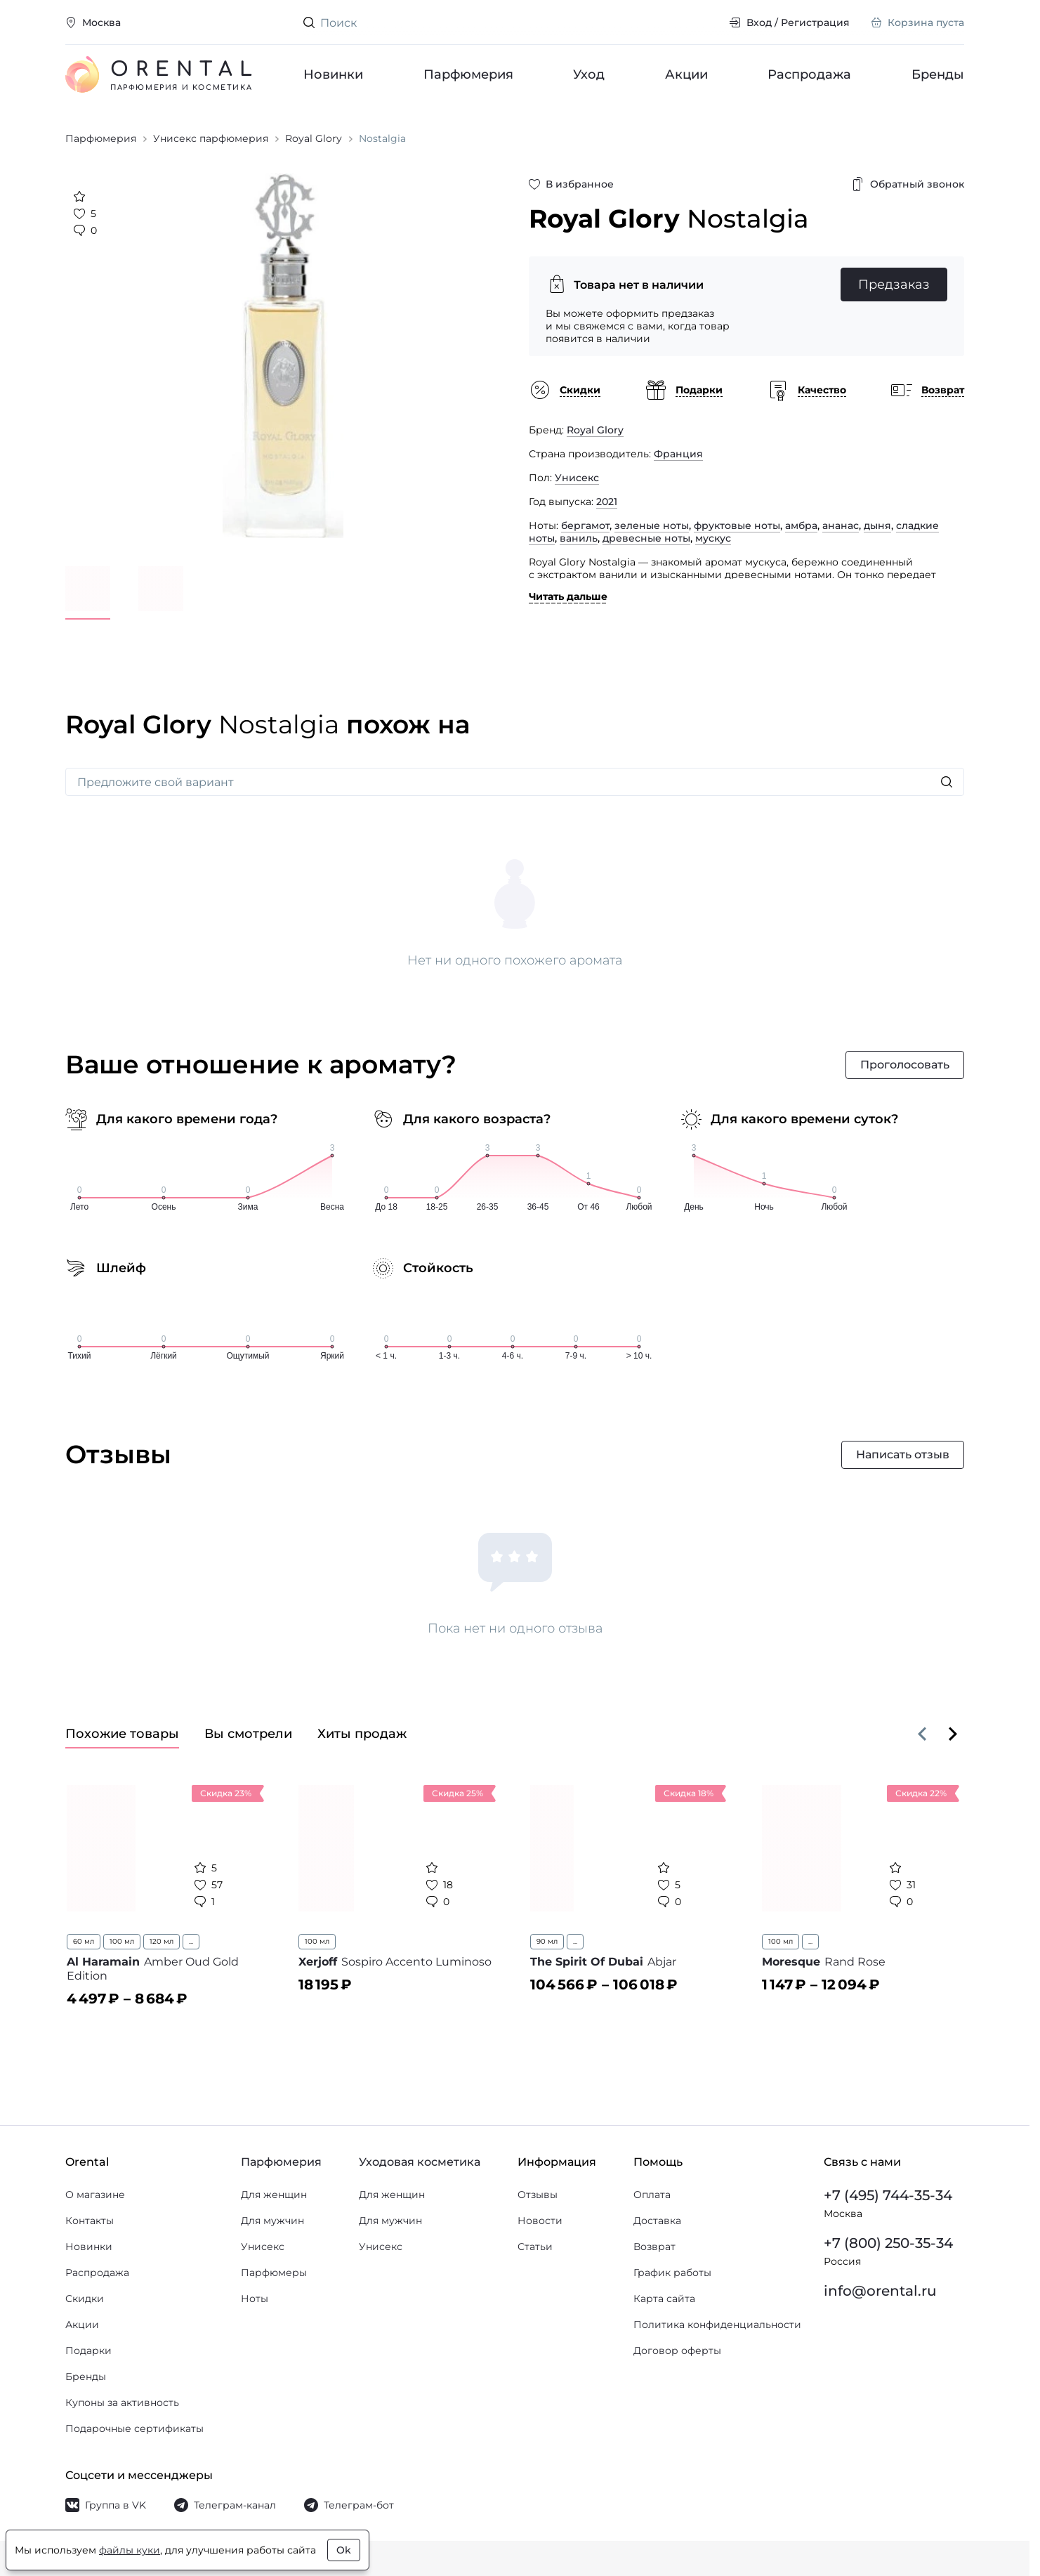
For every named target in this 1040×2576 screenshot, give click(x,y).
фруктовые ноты (737, 525)
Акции (686, 74)
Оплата (652, 2194)
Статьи (535, 2246)
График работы (672, 2272)
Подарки (88, 2350)
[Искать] (946, 781)
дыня (877, 525)
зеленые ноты (651, 525)
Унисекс (577, 477)
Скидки (84, 2298)
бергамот (585, 525)
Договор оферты (677, 2350)
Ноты (254, 2298)
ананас (840, 525)
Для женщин (274, 2194)
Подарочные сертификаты (134, 2428)
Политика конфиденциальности (717, 2324)
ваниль (579, 538)
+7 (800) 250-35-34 (888, 2243)
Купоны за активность (122, 2402)
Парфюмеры (274, 2272)
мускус (713, 538)
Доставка (657, 2220)
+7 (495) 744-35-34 (888, 2195)
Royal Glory (595, 430)
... (191, 1941)
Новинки (333, 74)
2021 (606, 501)
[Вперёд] (953, 1733)
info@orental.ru (880, 2290)
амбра (801, 525)
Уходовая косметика (419, 2162)
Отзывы (538, 2194)
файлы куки (129, 2550)
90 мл (547, 1941)
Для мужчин (272, 2220)
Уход (589, 74)
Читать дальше (568, 596)
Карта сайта (664, 2298)
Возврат (654, 2246)
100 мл (122, 1941)
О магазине (95, 2194)
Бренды (937, 74)
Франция (678, 453)
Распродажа (809, 74)
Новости (540, 2220)
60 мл (83, 1941)
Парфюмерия (468, 74)
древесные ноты (646, 538)
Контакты (89, 2220)
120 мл (161, 1941)
